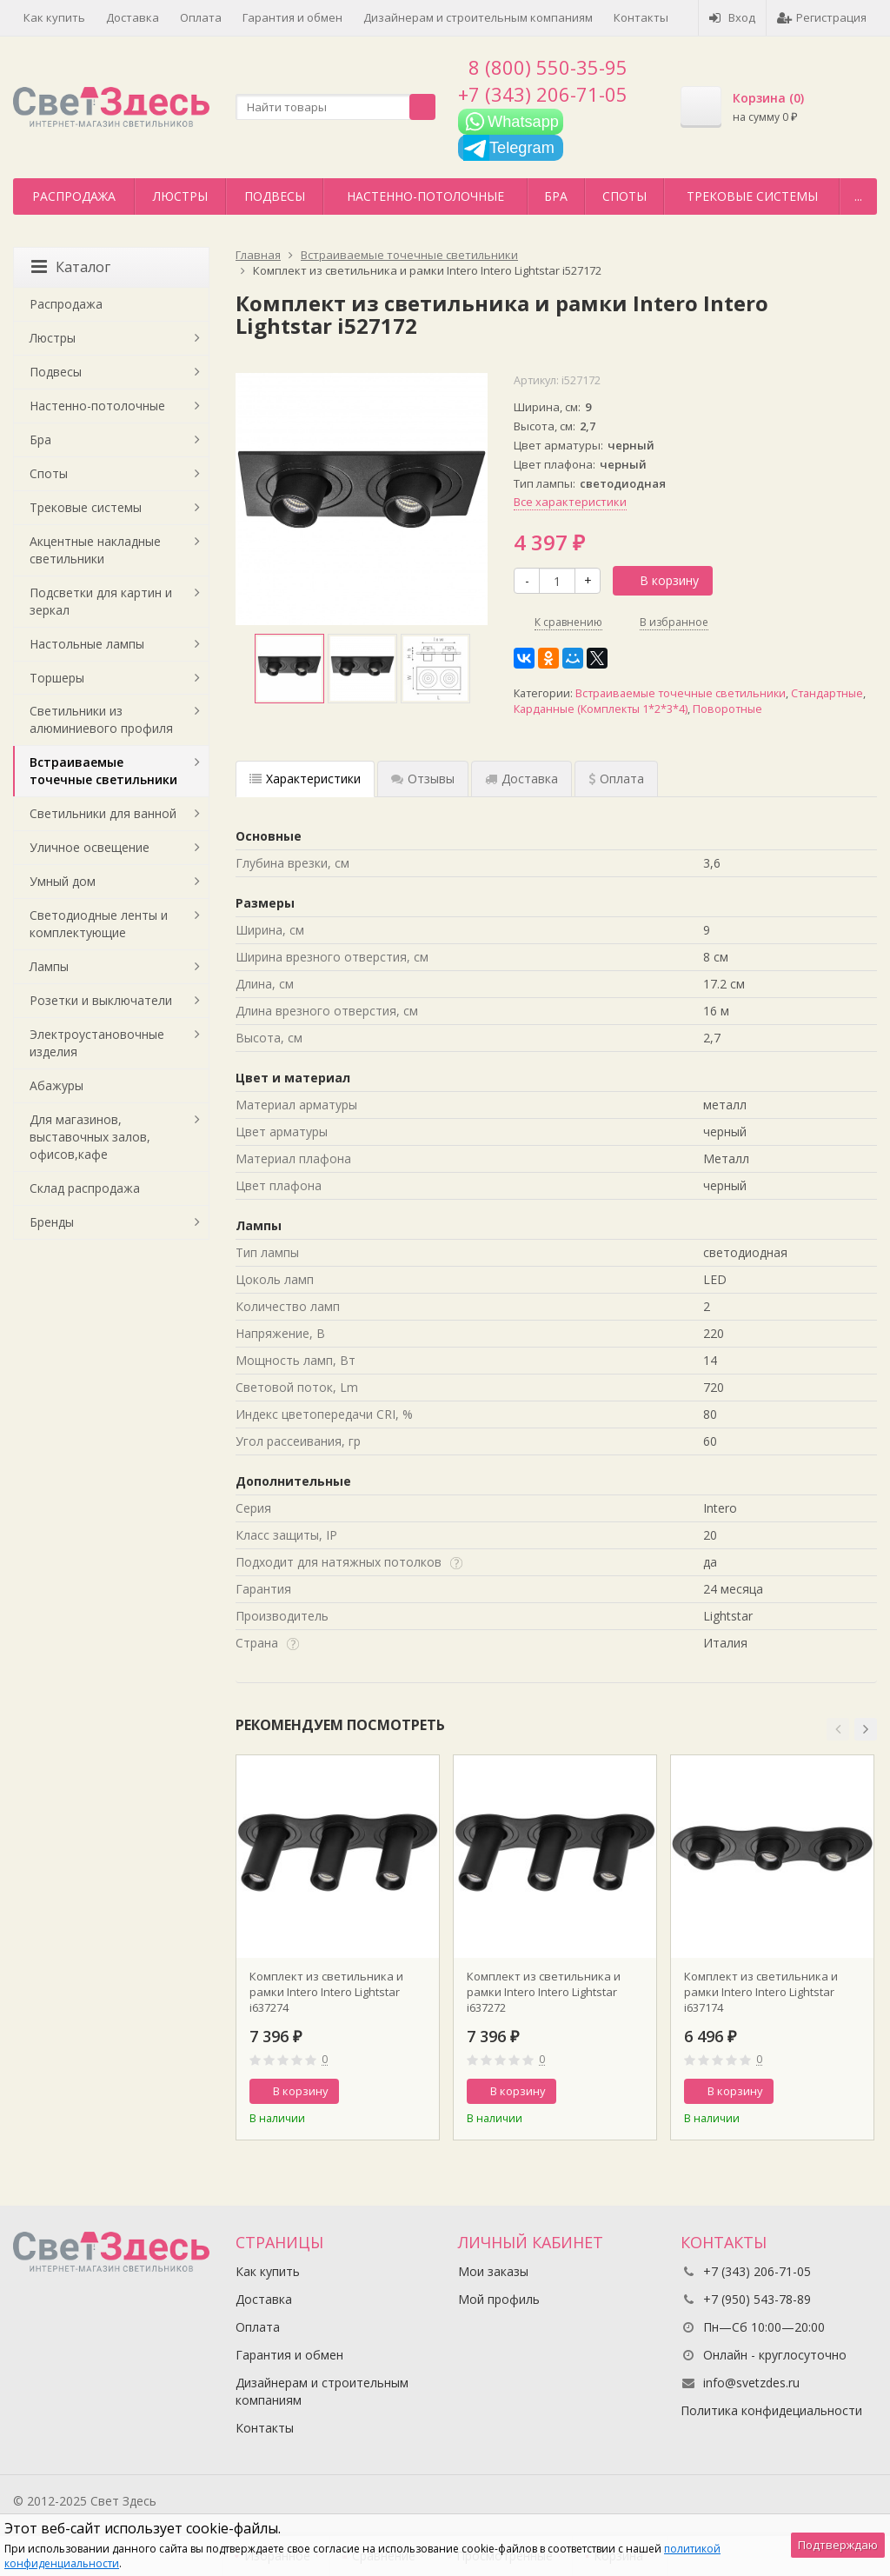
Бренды (52, 1222)
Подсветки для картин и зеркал (101, 601)
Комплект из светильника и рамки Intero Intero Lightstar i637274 (326, 1991)
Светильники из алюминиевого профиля (101, 719)
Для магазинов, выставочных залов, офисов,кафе (90, 1136)
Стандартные (827, 693)
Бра (556, 196)
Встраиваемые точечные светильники (680, 693)
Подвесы (274, 196)
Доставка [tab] (521, 778)
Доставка (132, 17)
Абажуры (56, 1085)
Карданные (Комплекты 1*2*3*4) (600, 709)
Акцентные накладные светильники (95, 550)
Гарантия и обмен (292, 17)
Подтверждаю (838, 2545)
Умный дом (63, 881)
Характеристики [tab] (305, 778)
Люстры (180, 196)
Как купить (54, 17)
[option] (289, 668)
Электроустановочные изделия (97, 1043)
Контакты (641, 17)
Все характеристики (570, 501)
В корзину (660, 580)
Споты (624, 196)
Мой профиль (499, 2299)
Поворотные (727, 709)
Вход (732, 17)
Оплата (201, 17)
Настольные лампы (87, 644)
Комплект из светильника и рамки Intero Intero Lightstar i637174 (761, 1991)
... (858, 196)
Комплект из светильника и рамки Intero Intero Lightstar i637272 (544, 1991)
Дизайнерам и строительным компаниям (478, 17)
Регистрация (822, 17)
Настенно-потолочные (425, 196)
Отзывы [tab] (423, 778)
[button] (838, 1729)
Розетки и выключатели (101, 1000)
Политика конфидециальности (771, 2410)
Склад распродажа (85, 1188)
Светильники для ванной (103, 813)
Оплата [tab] (616, 778)
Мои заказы (493, 2271)
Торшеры (57, 677)
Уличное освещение (89, 847)
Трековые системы (752, 196)
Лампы (49, 966)
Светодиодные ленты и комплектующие (99, 924)
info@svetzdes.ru (751, 2382)
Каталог (70, 266)
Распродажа (74, 196)
